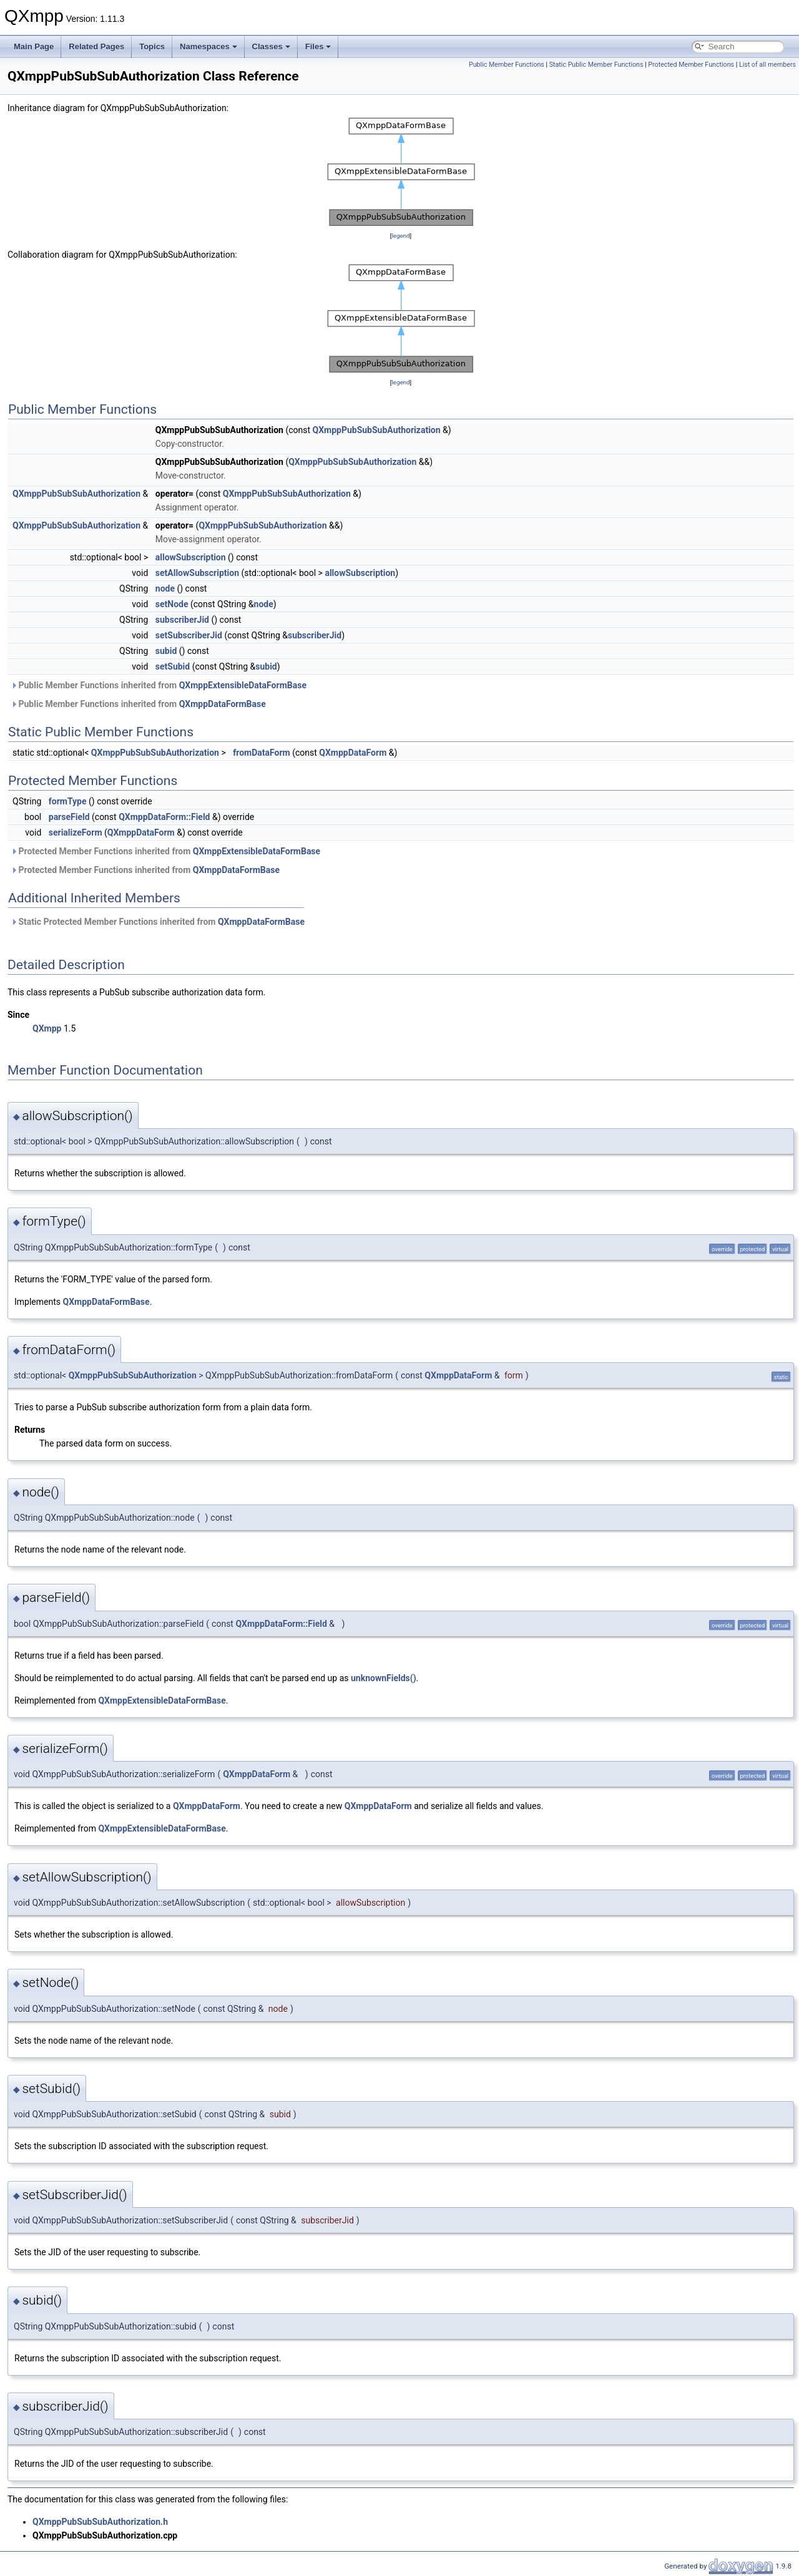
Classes (271, 46)
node (165, 588)
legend (400, 235)
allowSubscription (190, 557)
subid (166, 651)
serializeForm (75, 832)
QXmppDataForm (352, 753)
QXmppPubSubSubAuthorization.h (100, 2522)
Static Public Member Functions (596, 65)
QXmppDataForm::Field (164, 817)
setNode (172, 604)
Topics (152, 46)
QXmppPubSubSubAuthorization (377, 430)
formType (68, 801)
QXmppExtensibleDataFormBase (242, 685)
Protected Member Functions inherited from (165, 851)
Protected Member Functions (691, 65)
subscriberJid (182, 620)
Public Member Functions (506, 65)
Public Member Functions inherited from (158, 685)
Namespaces (208, 46)
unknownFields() (383, 1678)
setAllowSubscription (197, 573)
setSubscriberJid (188, 635)
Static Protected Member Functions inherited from (158, 922)
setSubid (172, 666)
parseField (69, 817)
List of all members (767, 65)
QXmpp (46, 1028)
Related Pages (96, 46)
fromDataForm (261, 753)
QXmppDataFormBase (222, 704)
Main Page (34, 46)
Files (318, 46)
